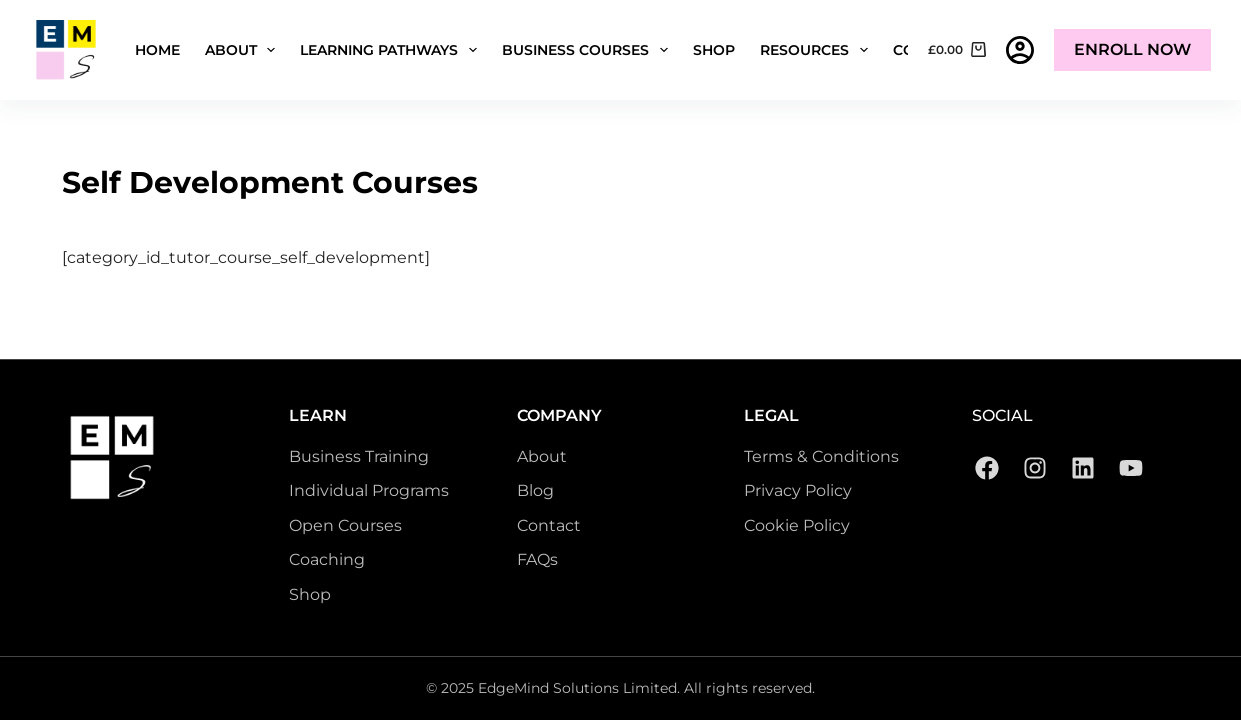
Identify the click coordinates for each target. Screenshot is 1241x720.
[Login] (1020, 50)
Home (157, 50)
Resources (818, 50)
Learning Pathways (392, 50)
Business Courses (589, 50)
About (244, 50)
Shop (714, 50)
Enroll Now (1132, 49)
